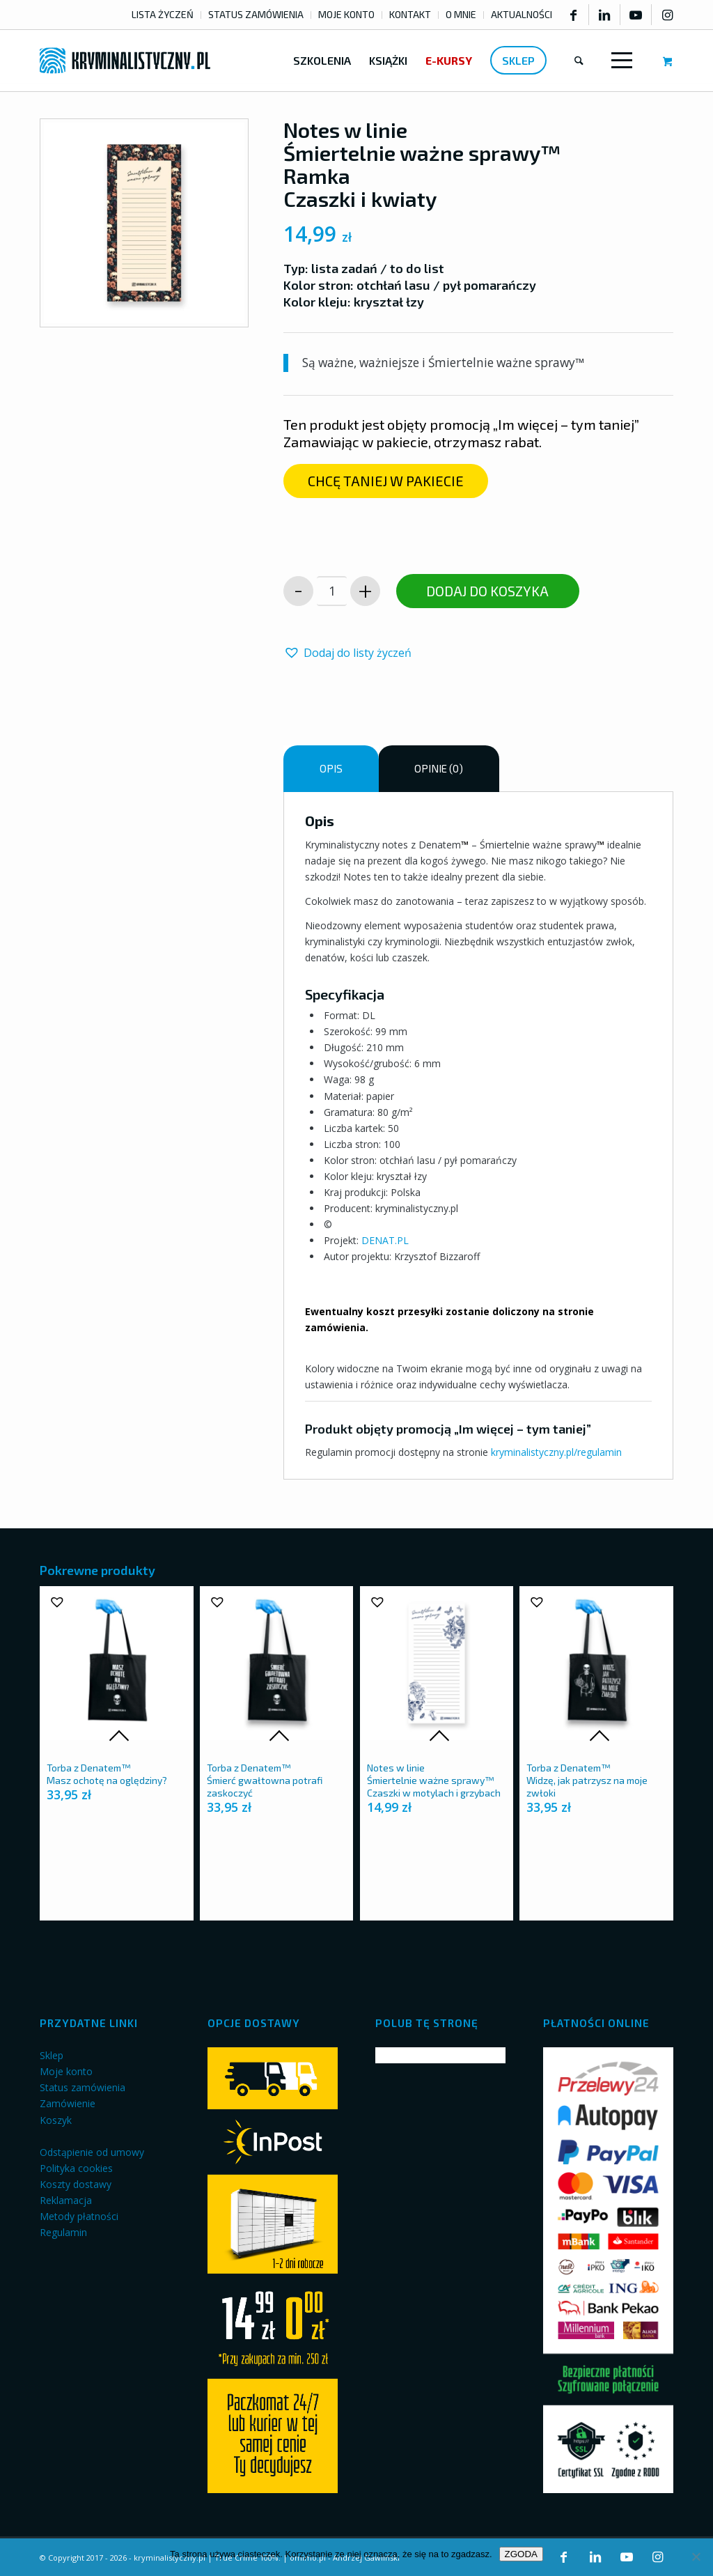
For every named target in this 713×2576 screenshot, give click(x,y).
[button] (347, 652)
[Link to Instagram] (667, 14)
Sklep (51, 2055)
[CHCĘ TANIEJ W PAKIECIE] (385, 481)
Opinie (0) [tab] (438, 768)
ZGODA (521, 2554)
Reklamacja (66, 2200)
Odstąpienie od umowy (92, 2152)
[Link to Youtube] (635, 14)
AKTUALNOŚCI (521, 14)
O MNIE (461, 14)
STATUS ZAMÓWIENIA (256, 14)
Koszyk (56, 2120)
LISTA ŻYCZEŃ (163, 14)
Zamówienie (67, 2103)
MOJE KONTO (346, 14)
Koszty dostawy (75, 2184)
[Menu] (619, 60)
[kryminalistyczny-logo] (125, 60)
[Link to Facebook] (573, 14)
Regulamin (63, 2232)
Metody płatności (79, 2216)
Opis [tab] (331, 768)
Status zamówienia (82, 2087)
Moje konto (66, 2071)
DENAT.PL (385, 1240)
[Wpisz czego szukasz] (579, 60)
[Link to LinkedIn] (604, 14)
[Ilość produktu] (332, 591)
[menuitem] (163, 15)
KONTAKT (410, 14)
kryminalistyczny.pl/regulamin (556, 1452)
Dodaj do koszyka (487, 590)
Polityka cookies (76, 2168)
